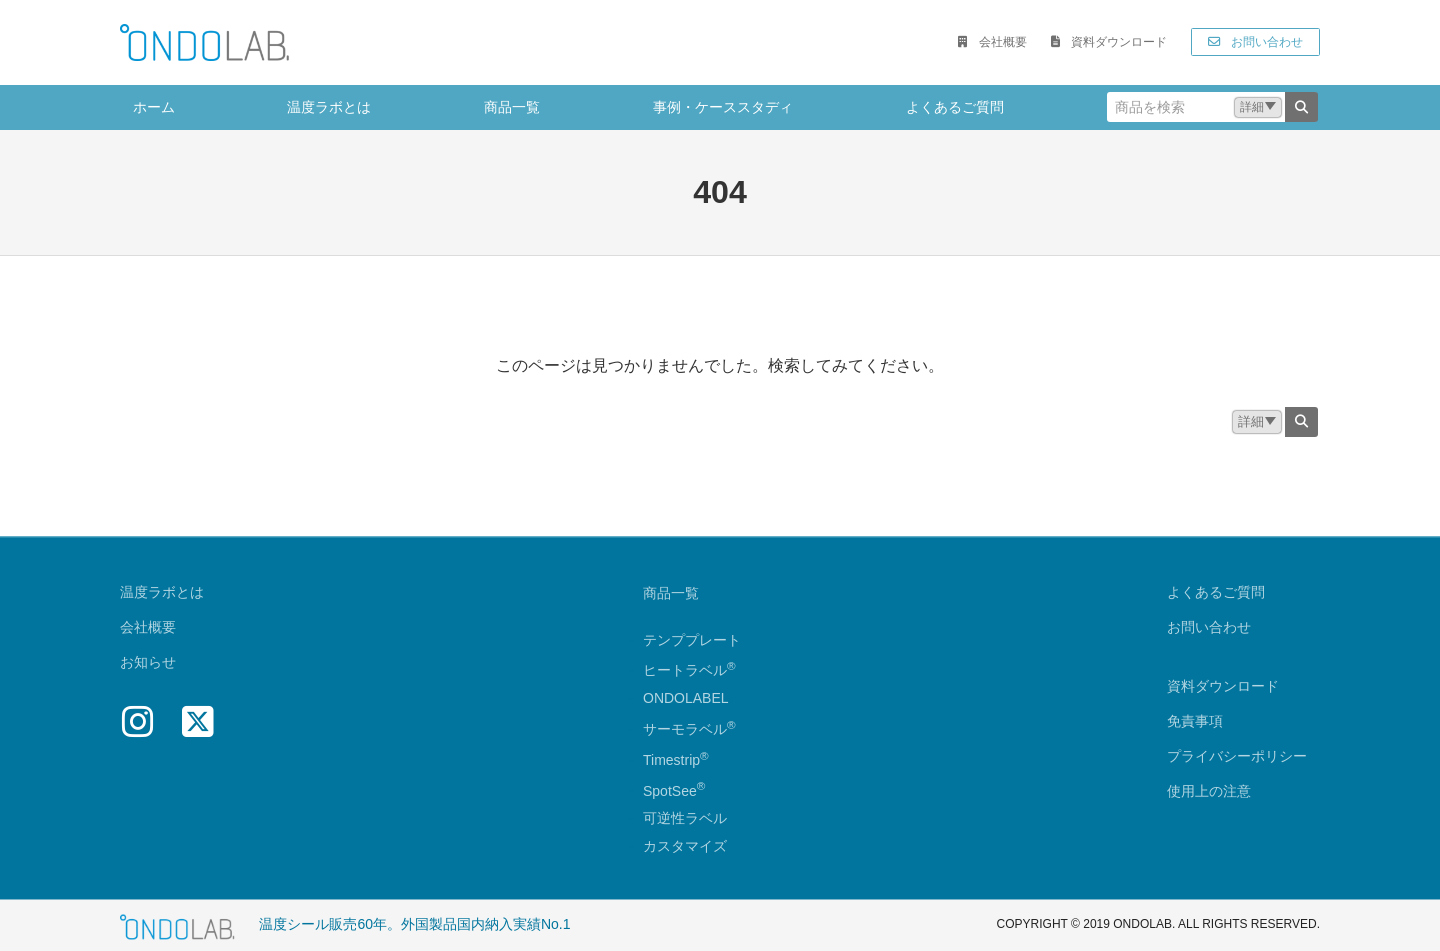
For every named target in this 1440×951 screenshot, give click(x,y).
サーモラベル (689, 729)
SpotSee (670, 791)
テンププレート (692, 640)
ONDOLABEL (686, 699)
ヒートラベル (689, 671)
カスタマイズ (685, 847)
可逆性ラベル (685, 819)
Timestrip (671, 760)
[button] (992, 42)
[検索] (1301, 107)
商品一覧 (671, 593)
